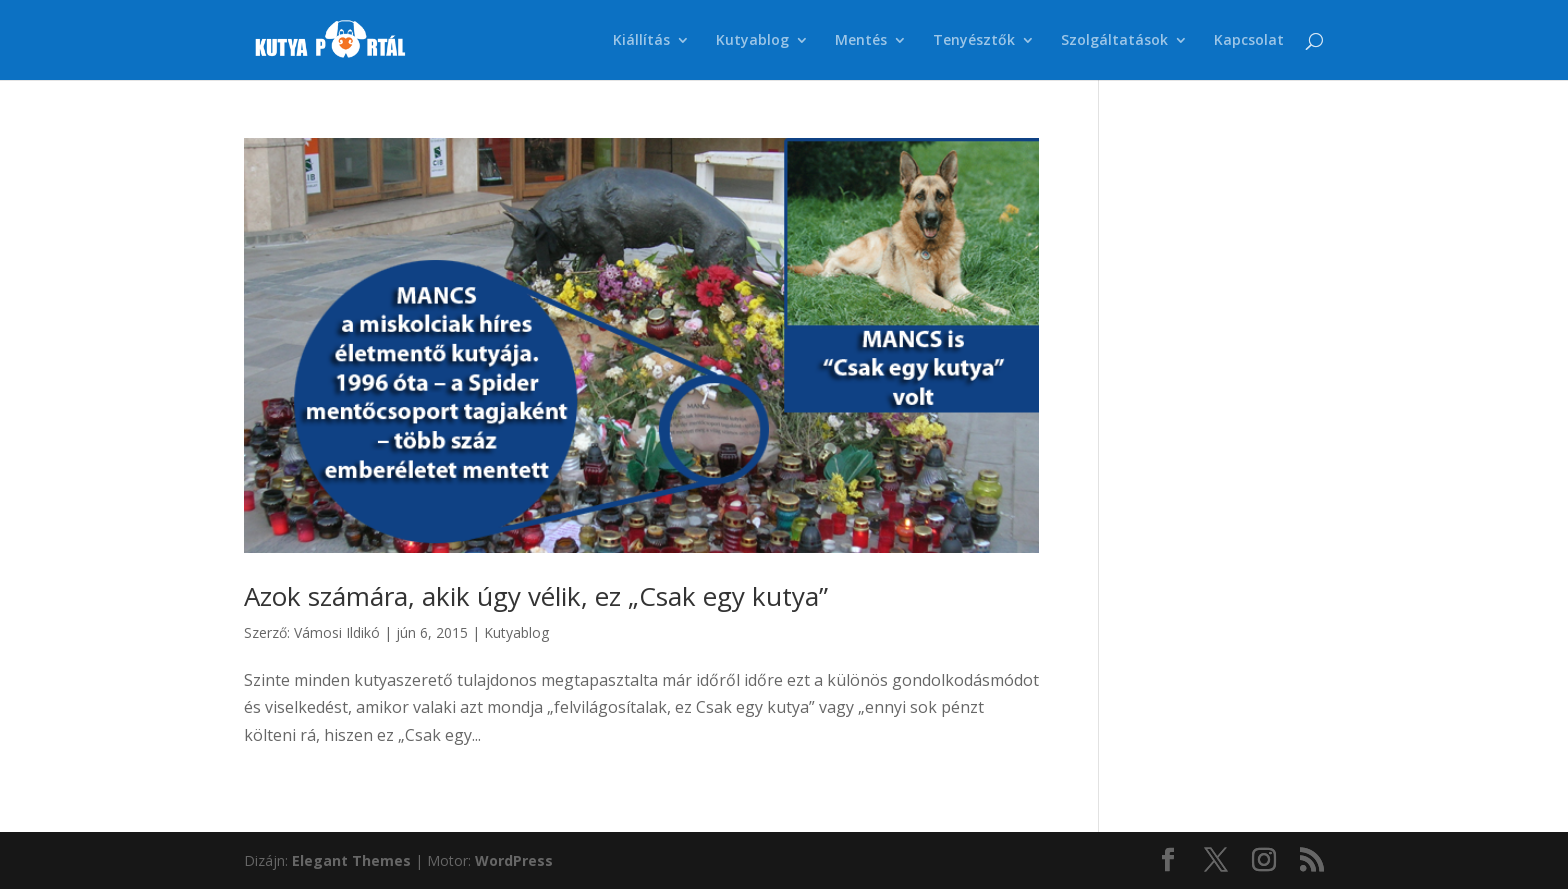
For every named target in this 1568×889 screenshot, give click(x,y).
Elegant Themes (351, 860)
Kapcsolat (1249, 41)
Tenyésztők (974, 41)
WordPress (514, 860)
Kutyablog (752, 41)
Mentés (861, 41)
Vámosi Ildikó (337, 632)
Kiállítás (641, 41)
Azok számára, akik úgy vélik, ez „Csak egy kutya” (536, 596)
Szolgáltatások (1114, 41)
